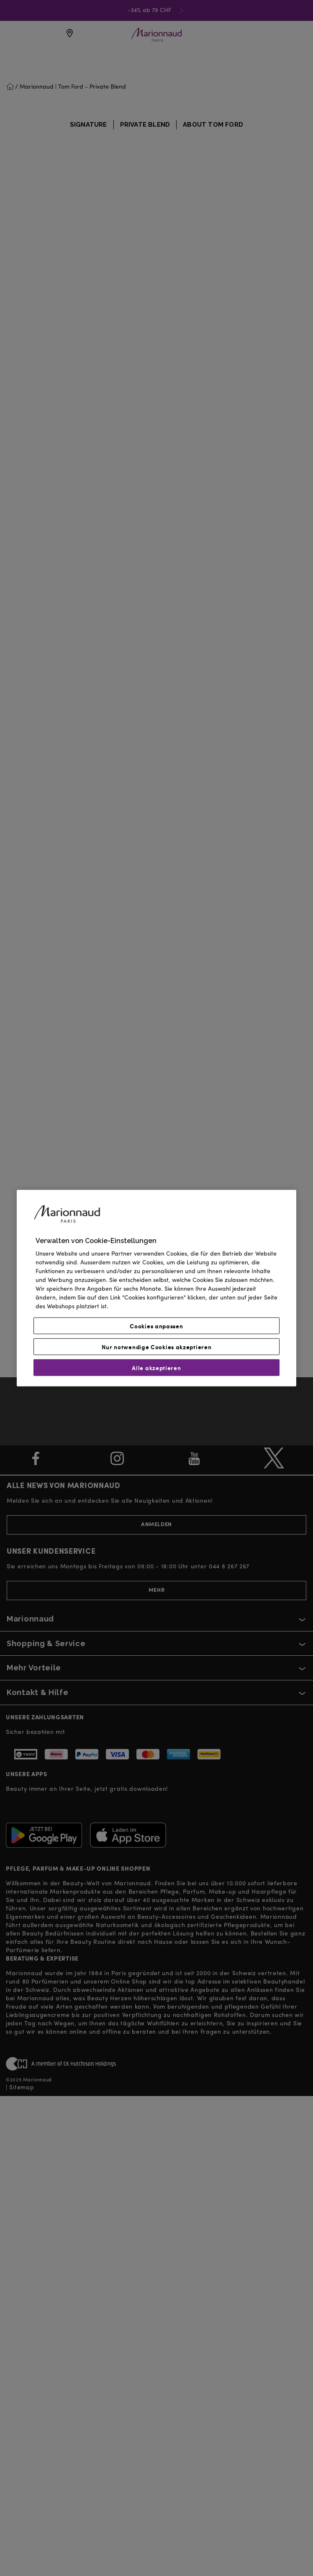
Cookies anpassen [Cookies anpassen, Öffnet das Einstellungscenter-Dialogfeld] (156, 1326)
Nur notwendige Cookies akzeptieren (157, 1347)
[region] (156, 1288)
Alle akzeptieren (156, 1367)
